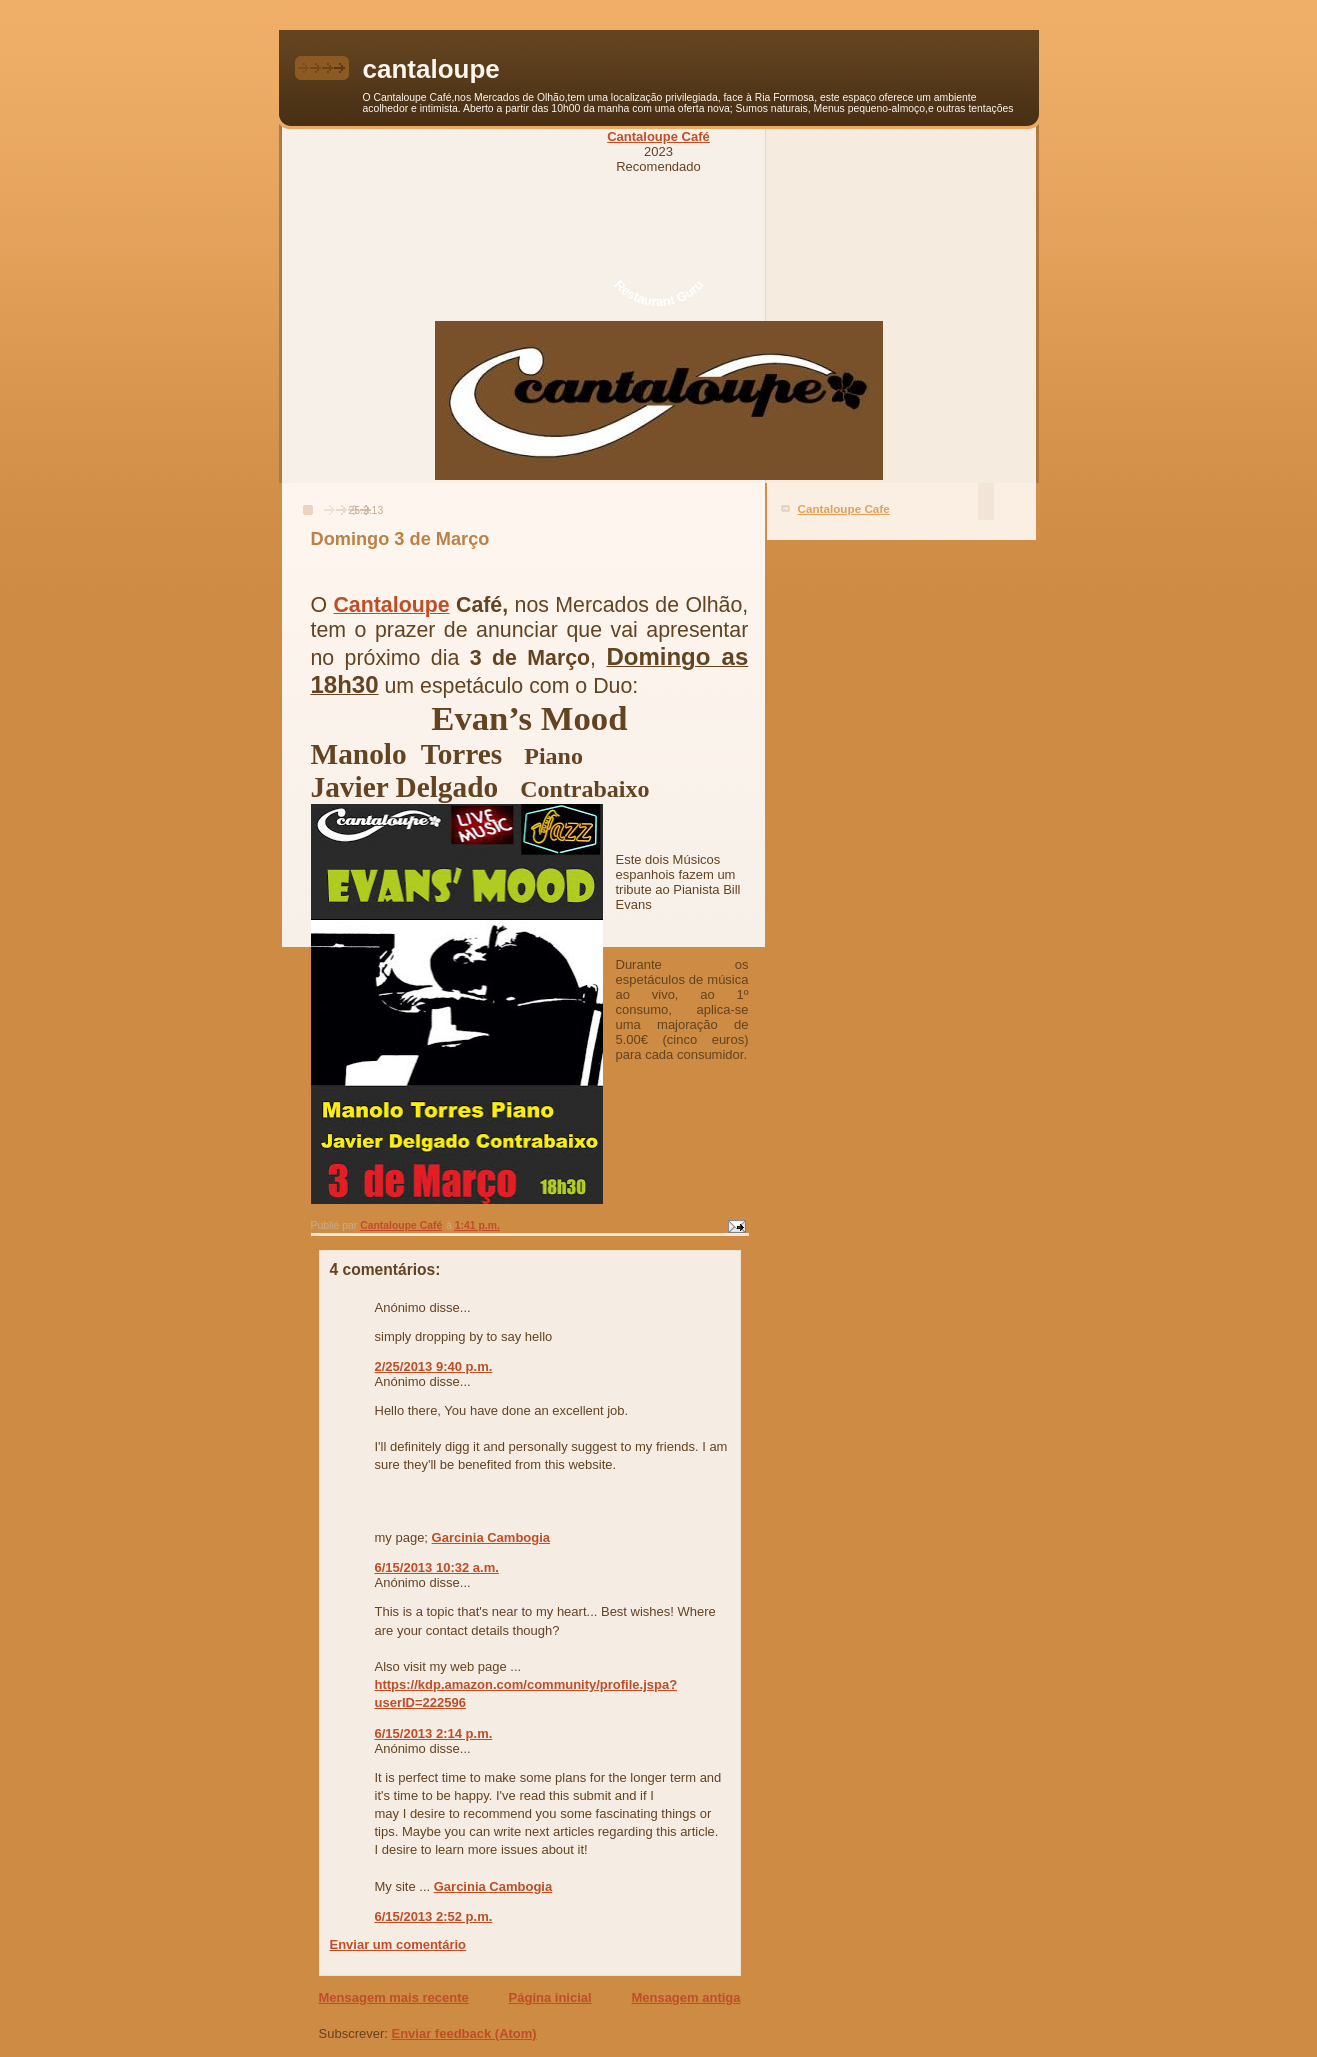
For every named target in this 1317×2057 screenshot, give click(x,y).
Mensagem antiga (685, 1997)
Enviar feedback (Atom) (463, 2033)
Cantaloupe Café (658, 136)
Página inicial (550, 1997)
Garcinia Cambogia (491, 1537)
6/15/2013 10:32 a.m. (437, 1567)
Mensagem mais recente (394, 1997)
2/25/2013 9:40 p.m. (434, 1366)
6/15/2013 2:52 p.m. (434, 1916)
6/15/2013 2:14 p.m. (434, 1733)
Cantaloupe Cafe (844, 508)
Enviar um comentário (398, 1944)
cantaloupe (431, 69)
